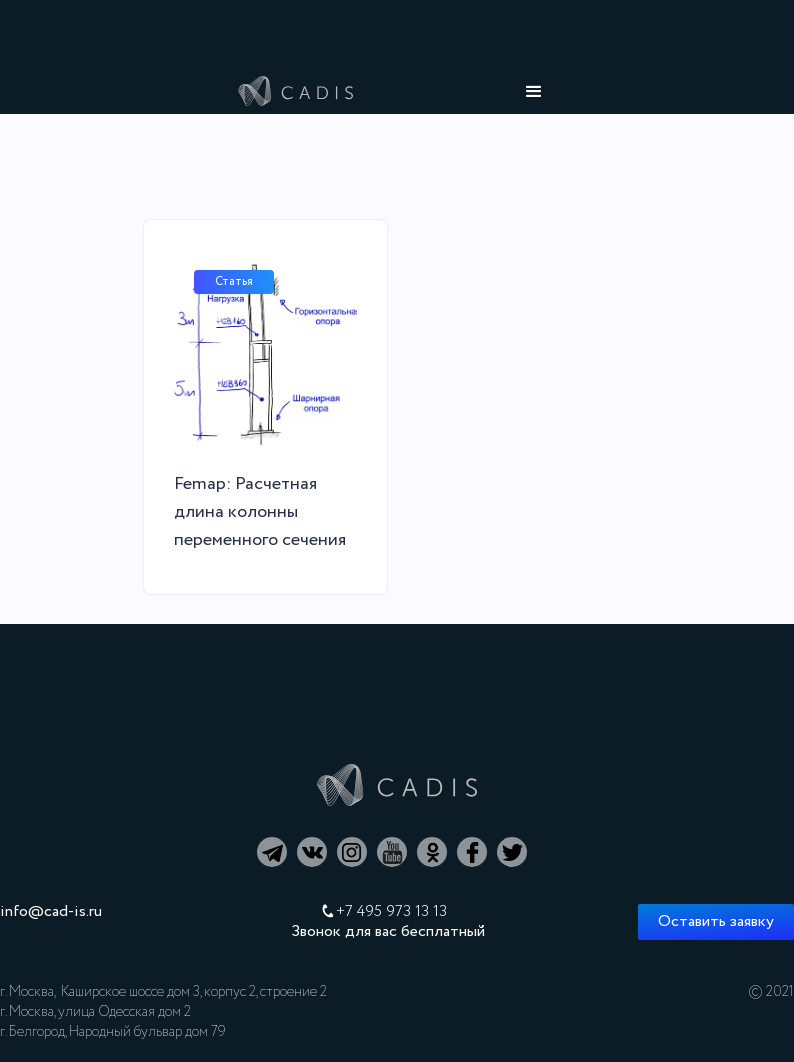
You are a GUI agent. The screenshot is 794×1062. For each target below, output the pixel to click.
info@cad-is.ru (51, 912)
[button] (534, 92)
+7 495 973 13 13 (391, 912)
